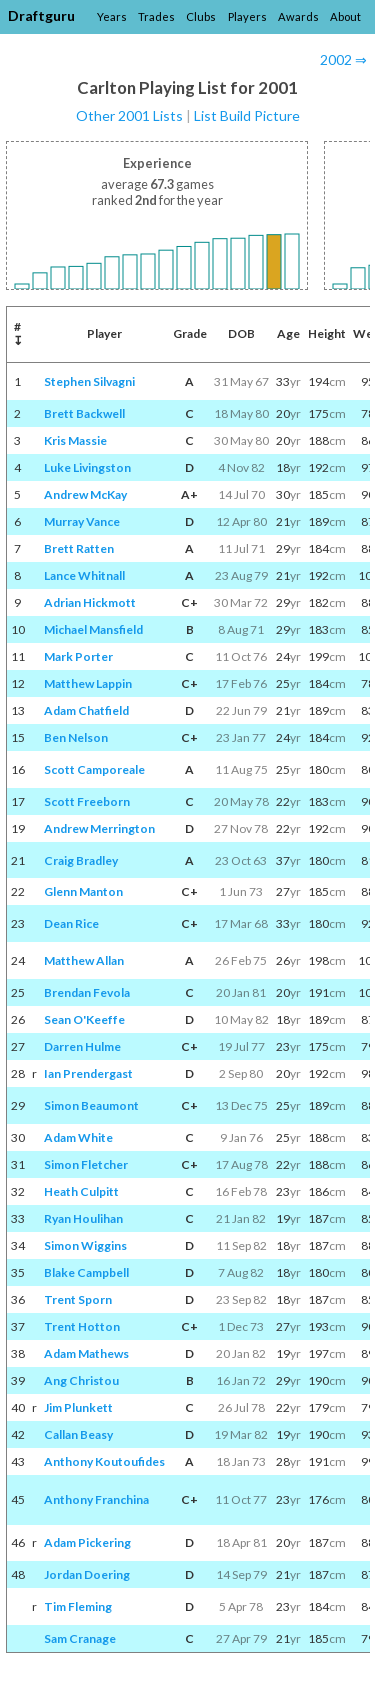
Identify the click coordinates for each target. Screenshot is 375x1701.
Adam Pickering (87, 1542)
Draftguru (41, 15)
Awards (298, 16)
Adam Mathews (86, 1353)
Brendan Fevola (87, 992)
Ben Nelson (76, 737)
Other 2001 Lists (129, 115)
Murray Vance (82, 521)
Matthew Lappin (88, 683)
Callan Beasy (78, 1434)
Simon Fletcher (86, 1164)
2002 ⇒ (343, 59)
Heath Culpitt (81, 1191)
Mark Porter (78, 656)
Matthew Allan (84, 960)
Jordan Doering (87, 1574)
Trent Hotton (82, 1326)
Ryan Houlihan (83, 1218)
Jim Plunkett (78, 1407)
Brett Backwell (84, 413)
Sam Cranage (80, 1638)
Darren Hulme (82, 1046)
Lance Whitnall (84, 575)
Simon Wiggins (85, 1245)
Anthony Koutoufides (104, 1461)
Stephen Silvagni (89, 381)
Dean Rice (71, 923)
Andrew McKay (85, 494)
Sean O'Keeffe (84, 1019)
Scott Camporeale (94, 769)
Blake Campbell (86, 1272)
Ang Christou (81, 1380)
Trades (156, 16)
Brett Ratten (79, 548)
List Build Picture (247, 115)
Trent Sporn (78, 1299)
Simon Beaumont (91, 1105)
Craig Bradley (81, 860)
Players (247, 16)
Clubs (201, 16)
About (345, 16)
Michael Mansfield (93, 629)
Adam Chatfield (86, 710)
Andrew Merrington (99, 828)
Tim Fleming (78, 1606)
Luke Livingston (87, 467)
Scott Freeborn (87, 801)
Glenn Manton (83, 891)
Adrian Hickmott (90, 602)
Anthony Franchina (96, 1499)
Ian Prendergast (88, 1073)
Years (112, 16)
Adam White (78, 1137)
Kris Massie (75, 440)
